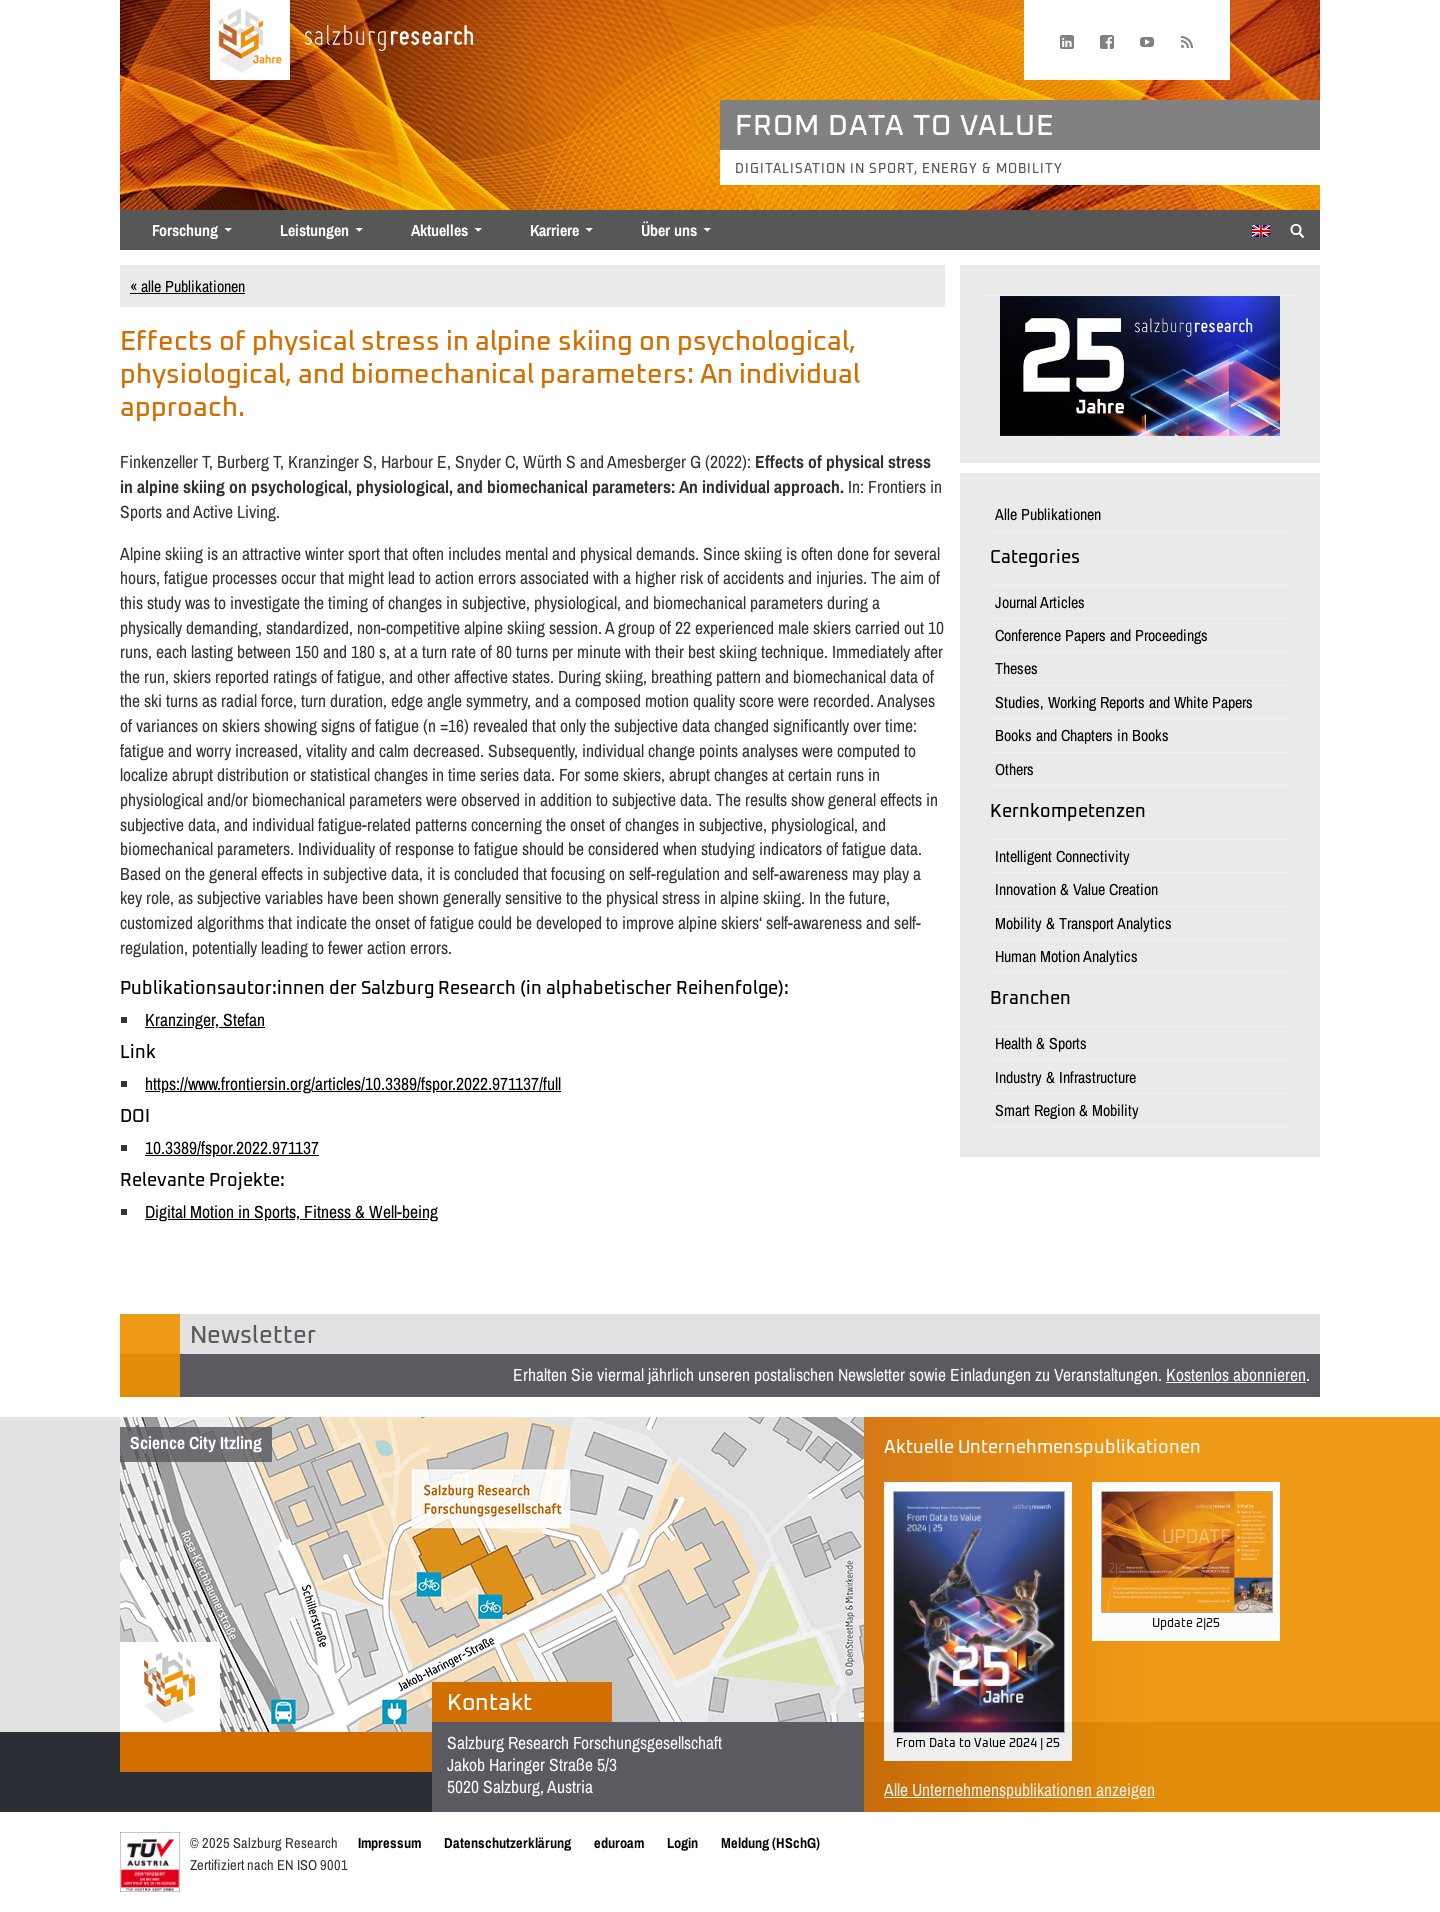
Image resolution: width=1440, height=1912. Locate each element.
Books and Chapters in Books (1082, 735)
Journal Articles (1040, 602)
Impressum (389, 1842)
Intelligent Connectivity (1062, 856)
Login (682, 1842)
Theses (1016, 668)
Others (1014, 769)
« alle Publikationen (187, 286)
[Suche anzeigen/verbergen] (1297, 229)
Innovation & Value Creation (1076, 889)
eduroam (619, 1842)
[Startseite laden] (250, 40)
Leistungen (314, 230)
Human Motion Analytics (1066, 956)
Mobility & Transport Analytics (1083, 923)
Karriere (554, 230)
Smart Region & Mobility (1067, 1110)
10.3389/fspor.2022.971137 (232, 1147)
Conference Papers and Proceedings (1101, 635)
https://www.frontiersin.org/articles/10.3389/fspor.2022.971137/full (353, 1083)
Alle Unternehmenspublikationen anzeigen (1019, 1789)
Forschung (185, 230)
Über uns (669, 230)
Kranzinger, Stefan (205, 1019)
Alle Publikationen (1048, 514)
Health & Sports (1041, 1043)
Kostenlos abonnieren (1236, 1374)
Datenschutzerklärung (507, 1842)
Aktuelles (439, 230)
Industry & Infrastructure (1065, 1077)
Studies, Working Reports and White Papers (1124, 702)
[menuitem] (1261, 231)
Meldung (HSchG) (770, 1842)
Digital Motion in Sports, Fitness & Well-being (291, 1211)
